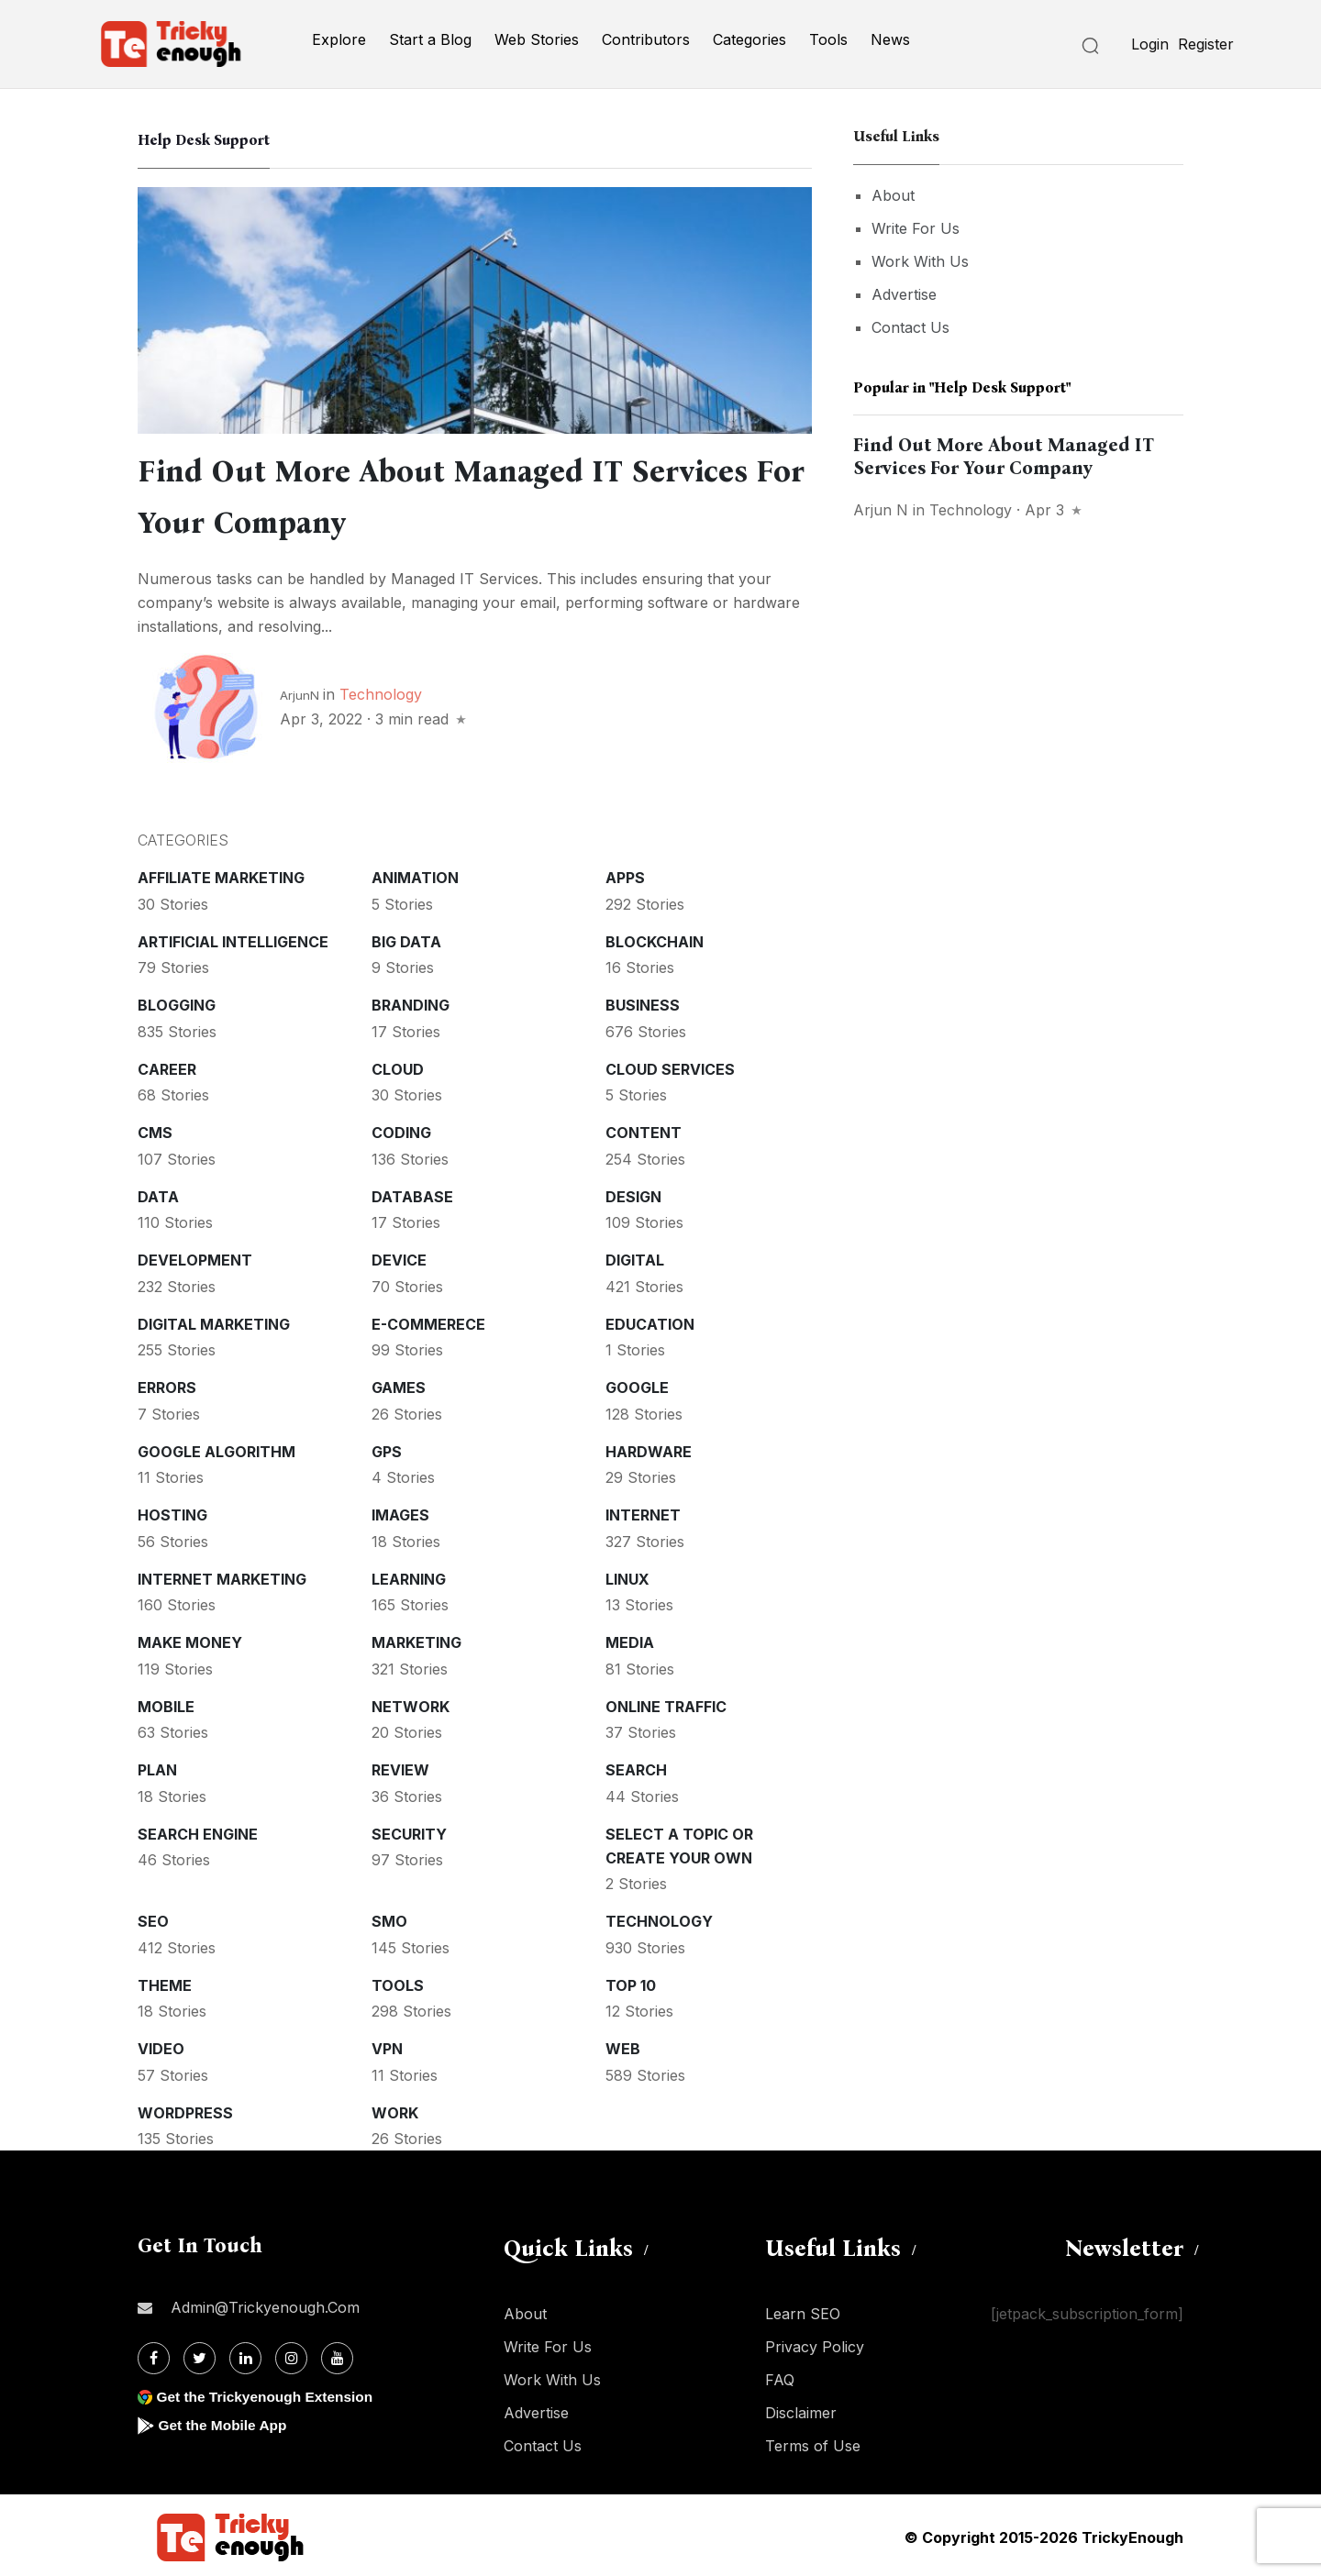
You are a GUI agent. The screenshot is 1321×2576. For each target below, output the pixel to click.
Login (1150, 44)
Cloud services (670, 1065)
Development (195, 1256)
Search (636, 1766)
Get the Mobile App (224, 2421)
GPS (387, 1448)
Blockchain (654, 938)
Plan (157, 1766)
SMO (389, 1917)
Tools (828, 39)
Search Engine (198, 1830)
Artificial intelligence (233, 938)
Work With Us (920, 261)
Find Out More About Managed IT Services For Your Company (1003, 456)
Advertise (904, 294)
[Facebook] (154, 2354)
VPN (387, 2045)
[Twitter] (199, 2354)
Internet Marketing (222, 1575)
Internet (643, 1511)
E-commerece (428, 1320)
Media (629, 1639)
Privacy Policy (814, 2343)
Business (642, 1001)
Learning (409, 1575)
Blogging (177, 1001)
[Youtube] (337, 2354)
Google (637, 1384)
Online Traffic (666, 1703)
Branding (411, 1001)
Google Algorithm (216, 1448)
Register (1206, 44)
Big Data (406, 938)
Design (633, 1193)
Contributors (646, 39)
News (890, 39)
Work (395, 2109)
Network (411, 1703)
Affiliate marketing (221, 874)
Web (622, 2045)
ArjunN (299, 691)
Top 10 (630, 1982)
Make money (190, 1639)
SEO (153, 1917)
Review (400, 1766)
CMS (155, 1129)
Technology (380, 690)
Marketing (416, 1639)
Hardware (648, 1448)
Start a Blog (430, 39)
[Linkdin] (245, 2354)
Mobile (166, 1703)
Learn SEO (802, 2310)
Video (161, 2045)
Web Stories (536, 39)
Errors (167, 1384)
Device (399, 1256)
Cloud (398, 1065)
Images (400, 1511)
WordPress (185, 2109)
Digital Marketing (214, 1320)
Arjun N (880, 510)
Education (649, 1320)
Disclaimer (801, 2409)
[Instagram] (291, 2354)
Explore (339, 39)
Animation (415, 874)
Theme (165, 1982)
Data (158, 1193)
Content (643, 1129)
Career (167, 1065)
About (893, 195)
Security (409, 1830)
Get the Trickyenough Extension (268, 2393)
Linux (627, 1575)
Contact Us (910, 327)
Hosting (172, 1511)
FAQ (779, 2376)
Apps (625, 874)
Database (412, 1193)
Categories (749, 39)
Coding (401, 1129)
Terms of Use (812, 2442)
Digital (634, 1256)
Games (399, 1384)
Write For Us (915, 228)
